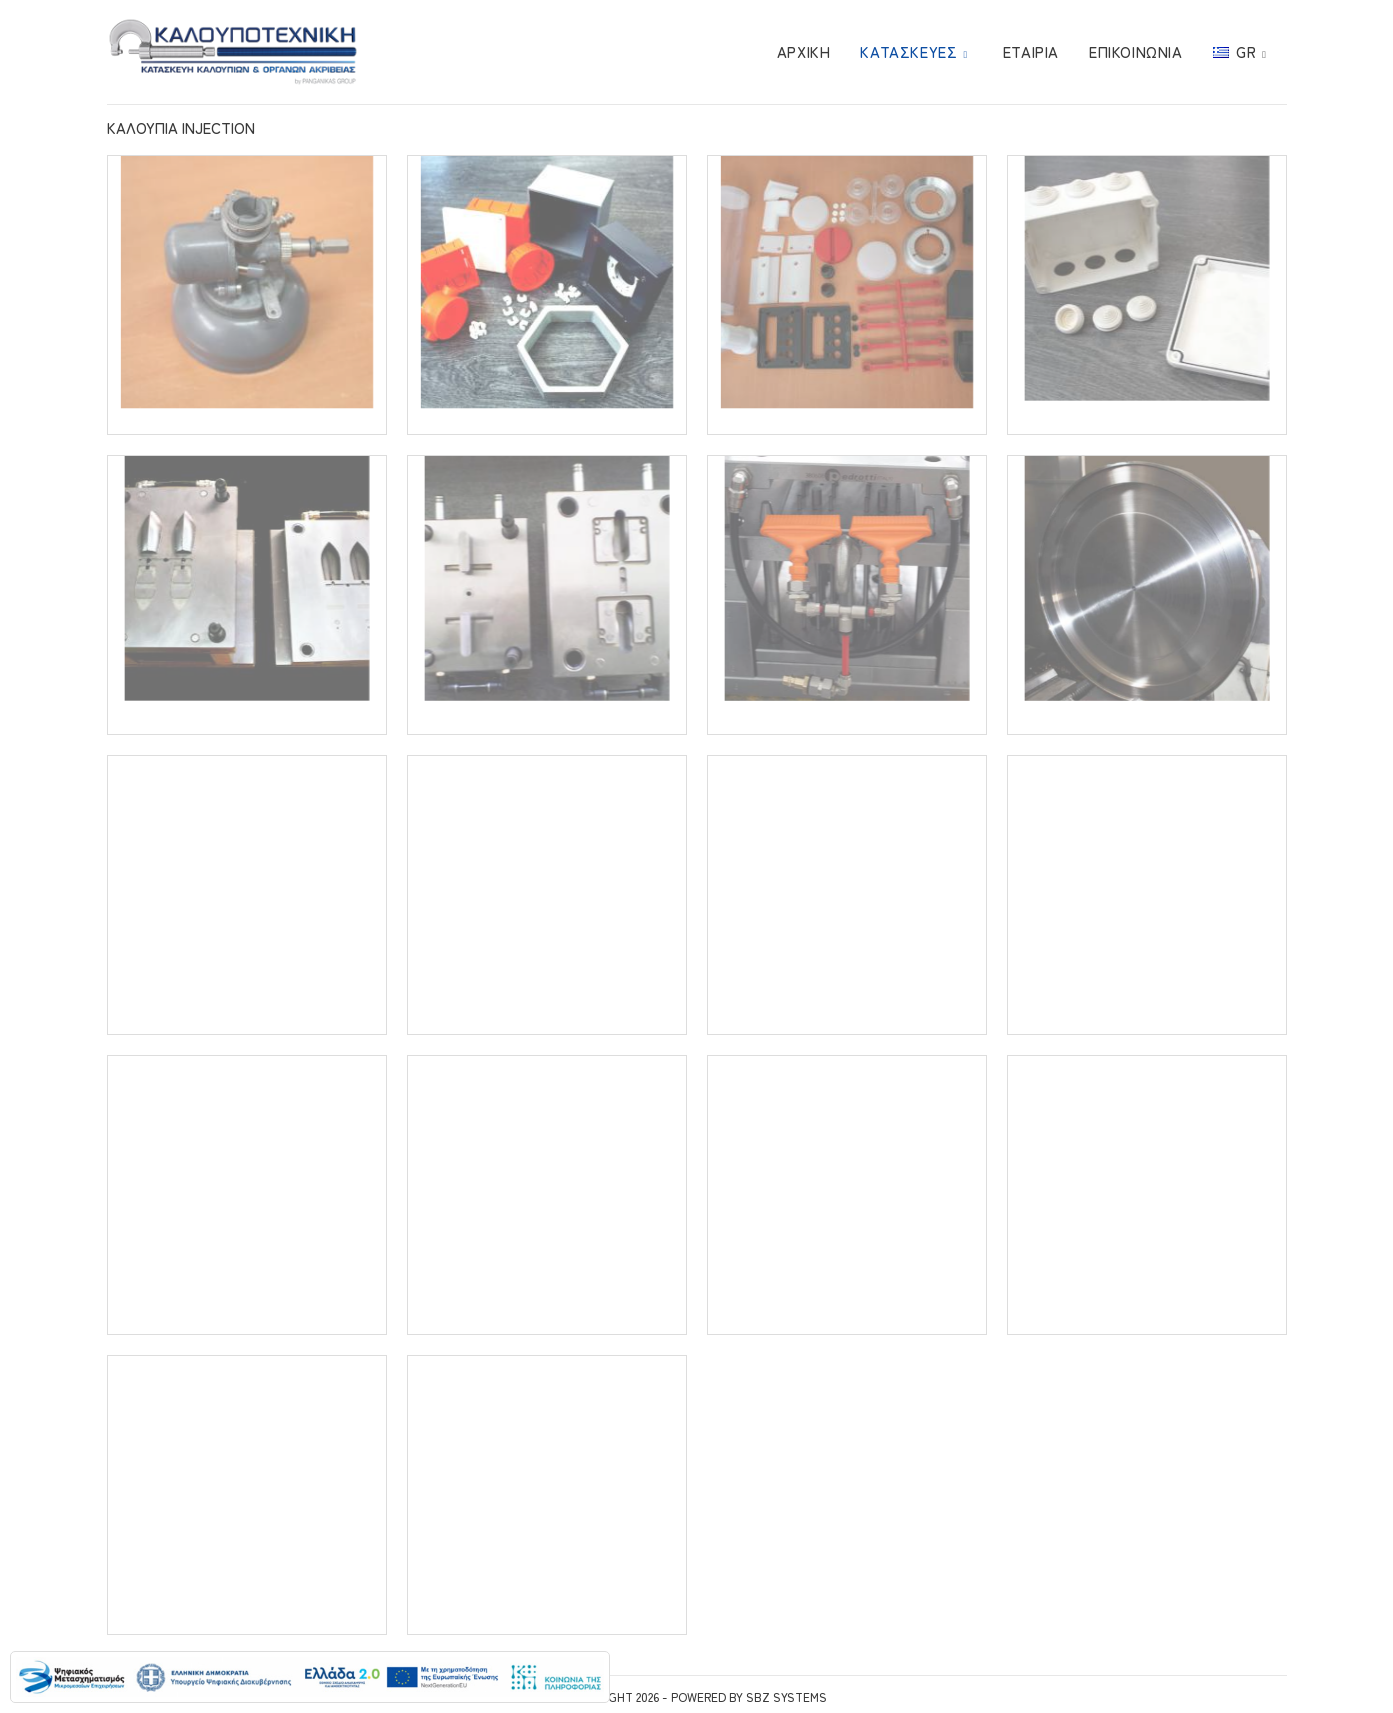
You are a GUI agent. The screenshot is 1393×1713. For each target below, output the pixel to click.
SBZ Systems (786, 1696)
